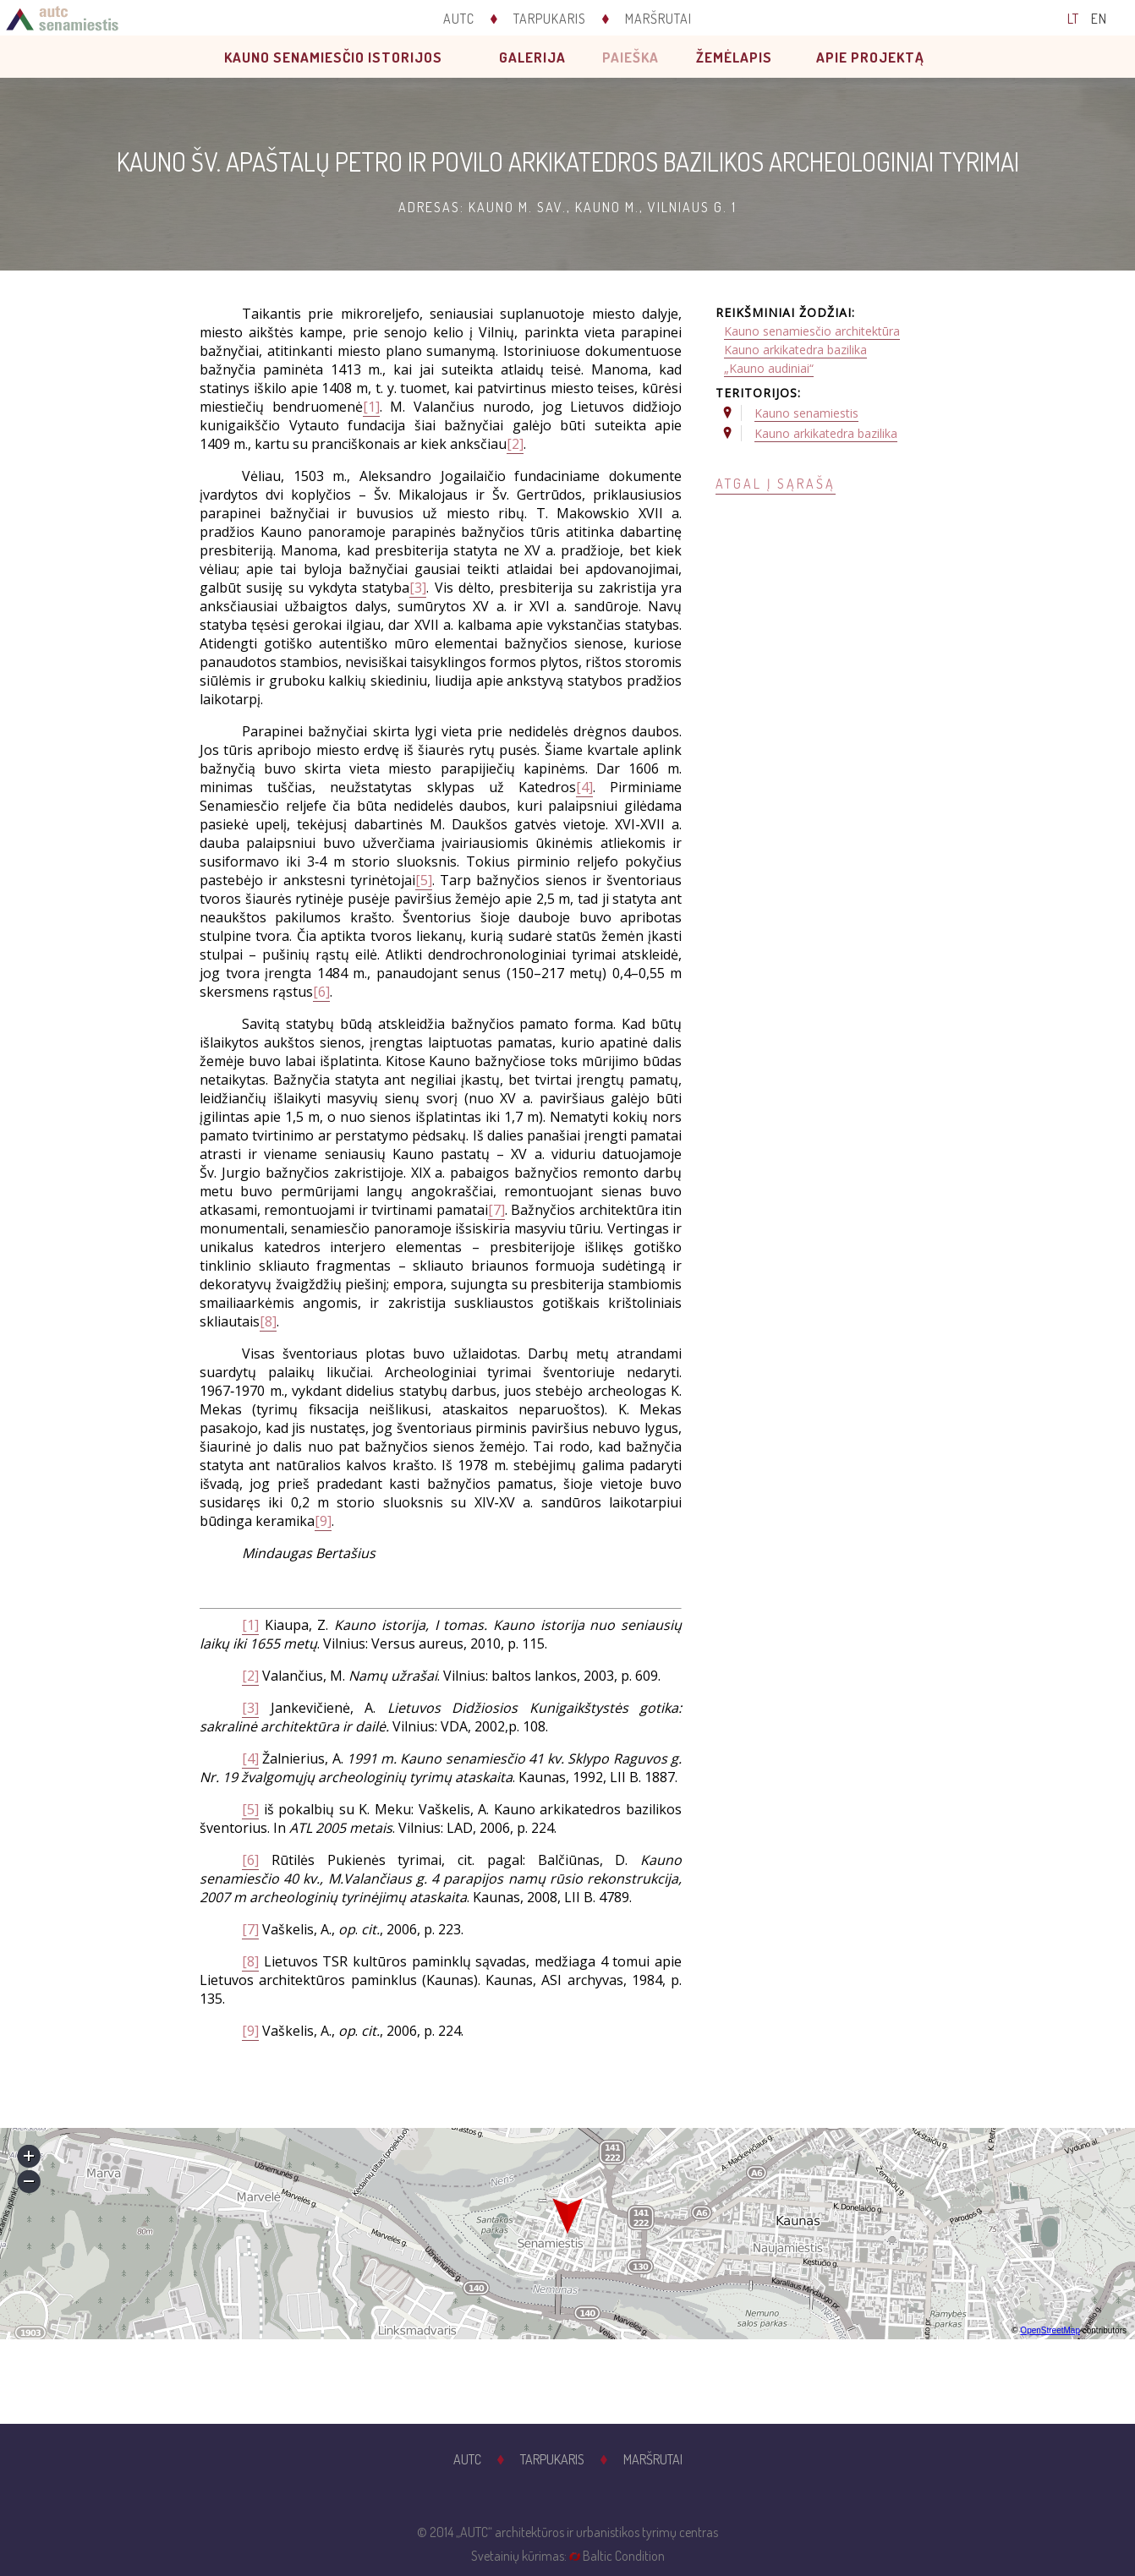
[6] (321, 991)
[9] (323, 1521)
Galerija (532, 57)
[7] (496, 1209)
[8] (268, 1321)
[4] (584, 787)
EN (1099, 18)
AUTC (458, 18)
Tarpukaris (549, 18)
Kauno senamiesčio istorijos (333, 57)
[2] (515, 444)
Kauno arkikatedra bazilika (795, 350)
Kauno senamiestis (806, 413)
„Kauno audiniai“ (769, 368)
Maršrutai (658, 18)
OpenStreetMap (1050, 2330)
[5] (423, 880)
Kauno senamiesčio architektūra (812, 331)
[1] (371, 406)
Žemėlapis (734, 57)
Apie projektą (870, 57)
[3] (417, 587)
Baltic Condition (624, 2555)
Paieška (630, 57)
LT (1073, 18)
